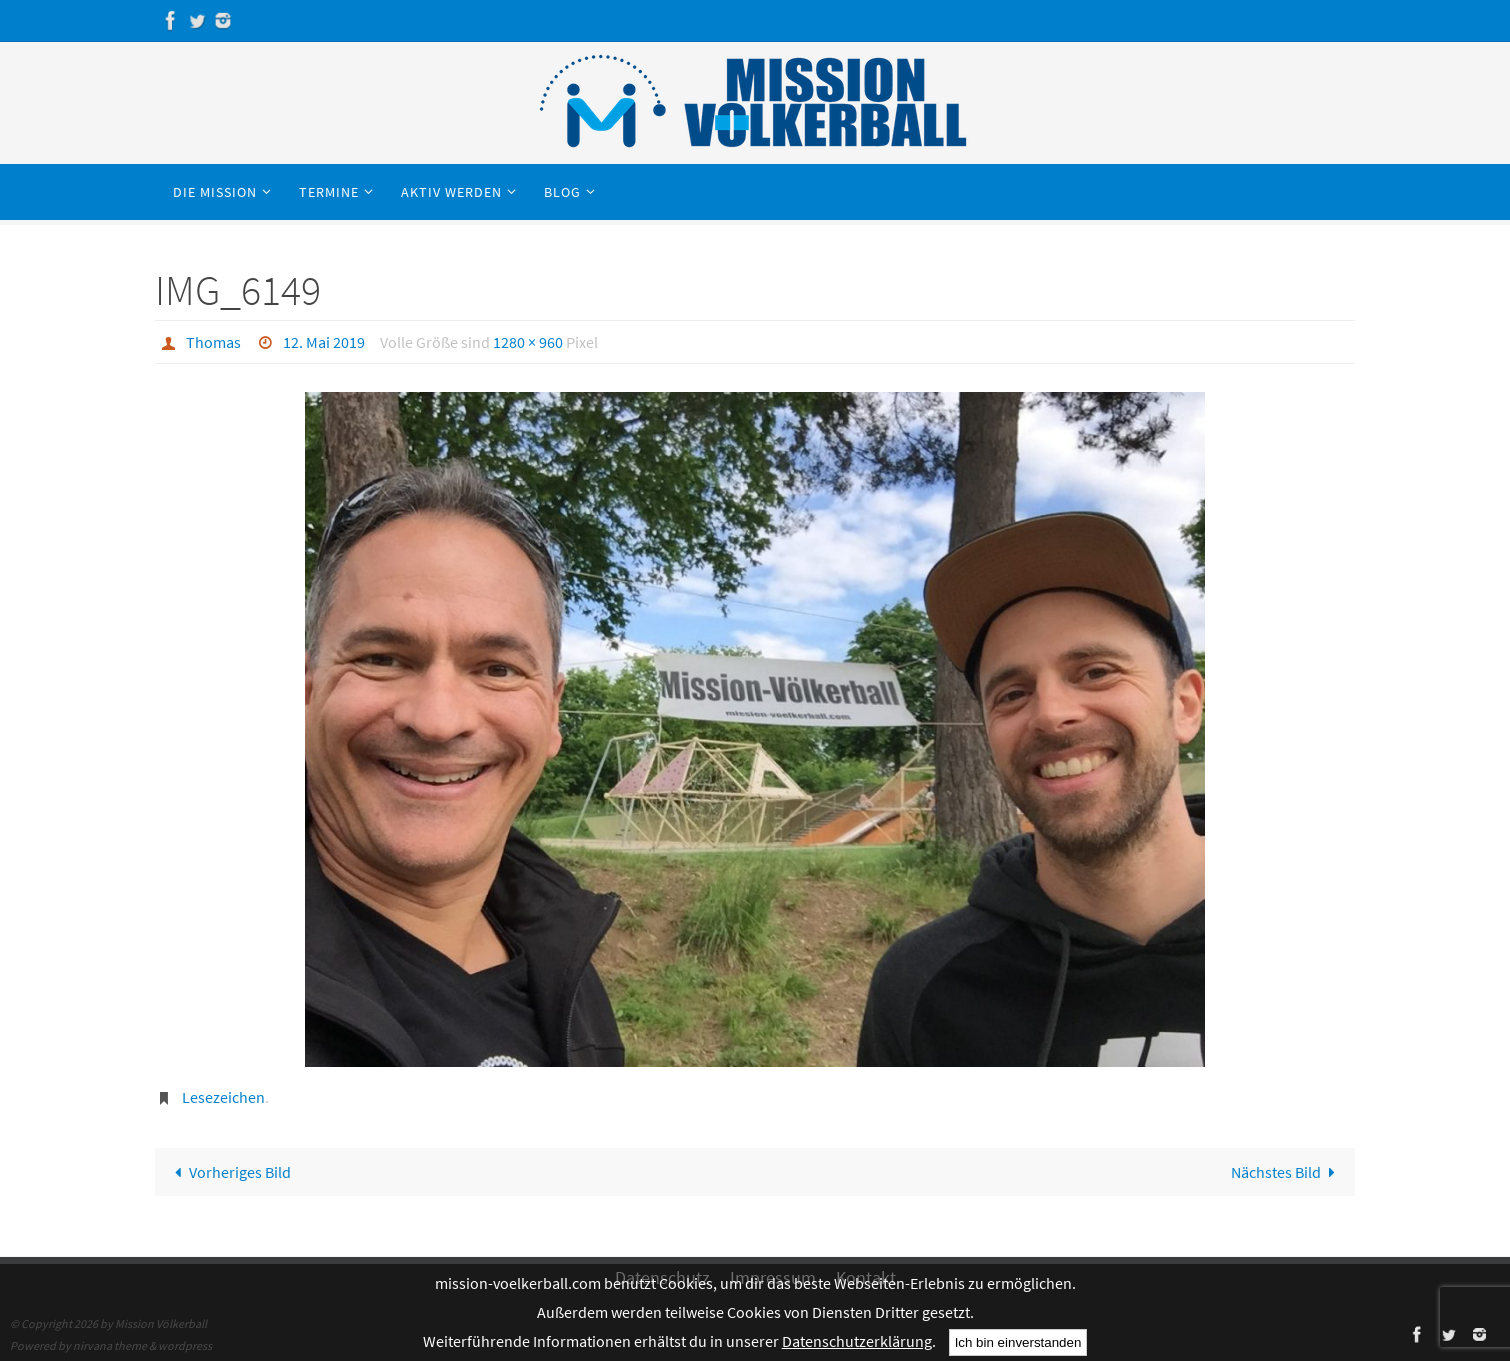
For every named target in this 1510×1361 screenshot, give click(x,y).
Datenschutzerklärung (857, 1341)
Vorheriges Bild (229, 1172)
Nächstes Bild (1287, 1172)
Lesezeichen (223, 1097)
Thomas (213, 342)
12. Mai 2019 (324, 342)
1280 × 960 (528, 342)
